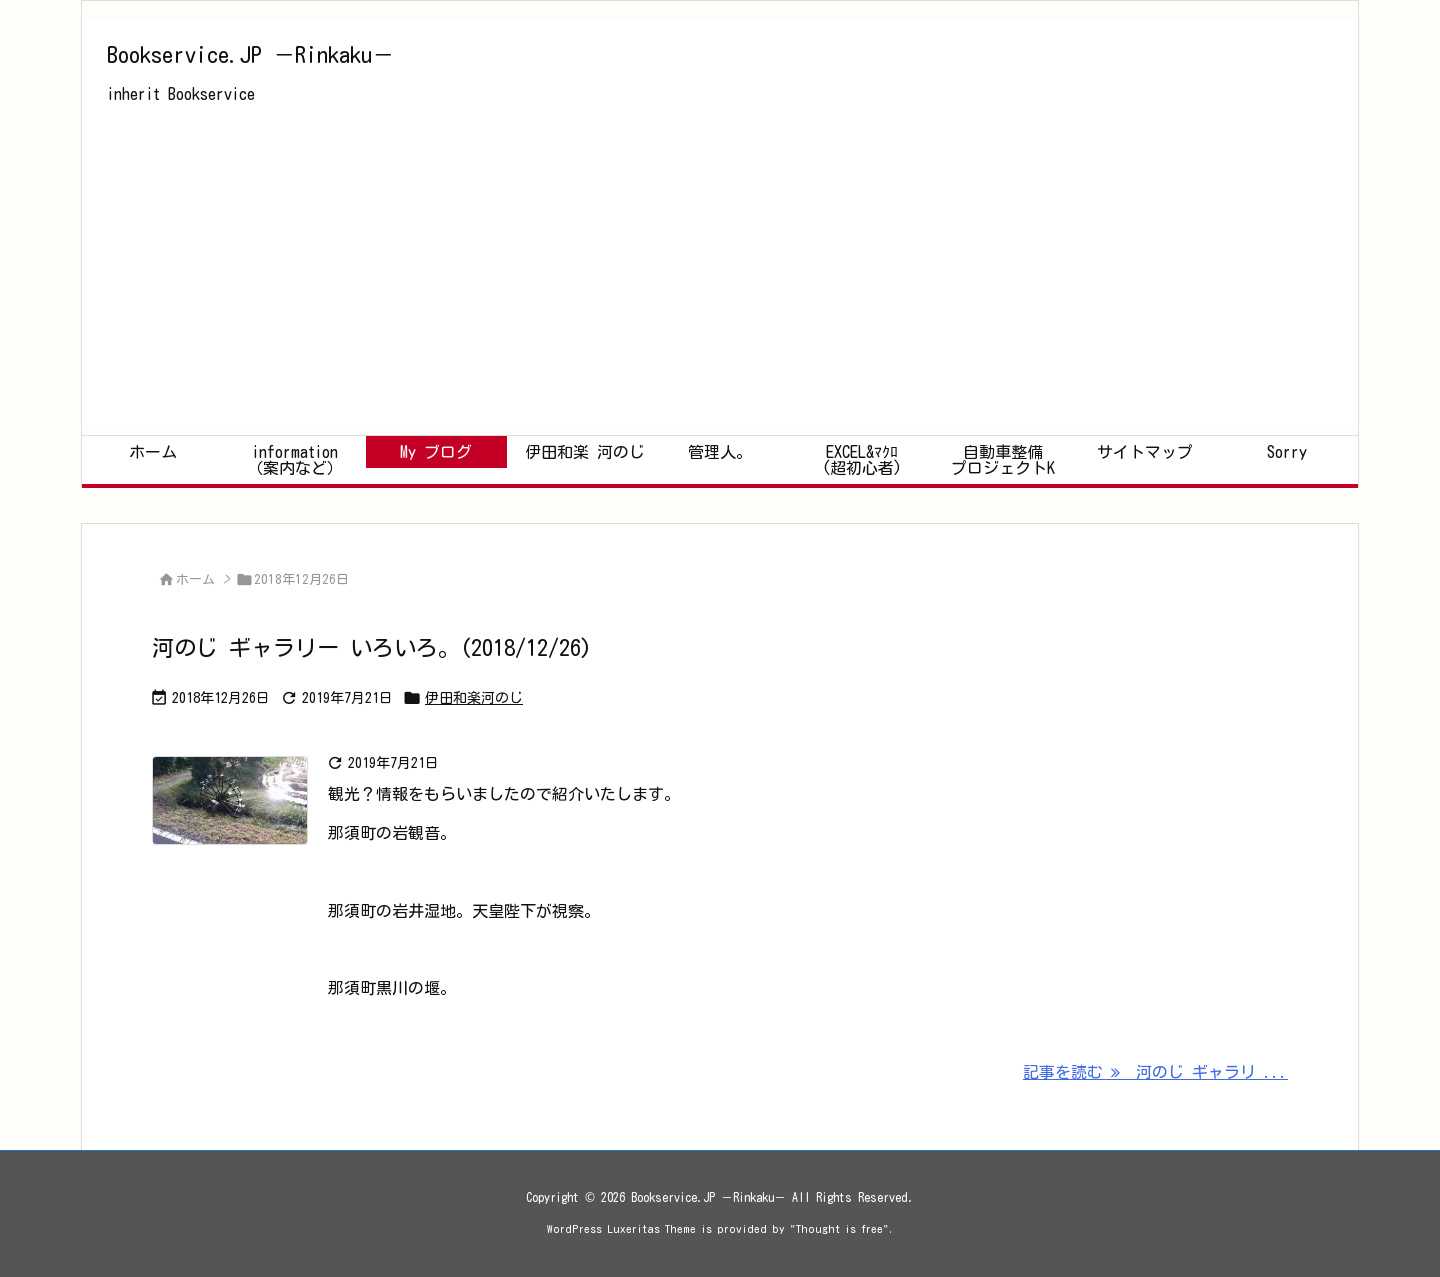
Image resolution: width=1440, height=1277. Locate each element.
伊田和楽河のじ (474, 698)
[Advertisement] (720, 285)
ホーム (195, 579)
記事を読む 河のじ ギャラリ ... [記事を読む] (1155, 1072)
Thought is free (839, 1228)
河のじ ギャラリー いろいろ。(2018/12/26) (372, 648)
